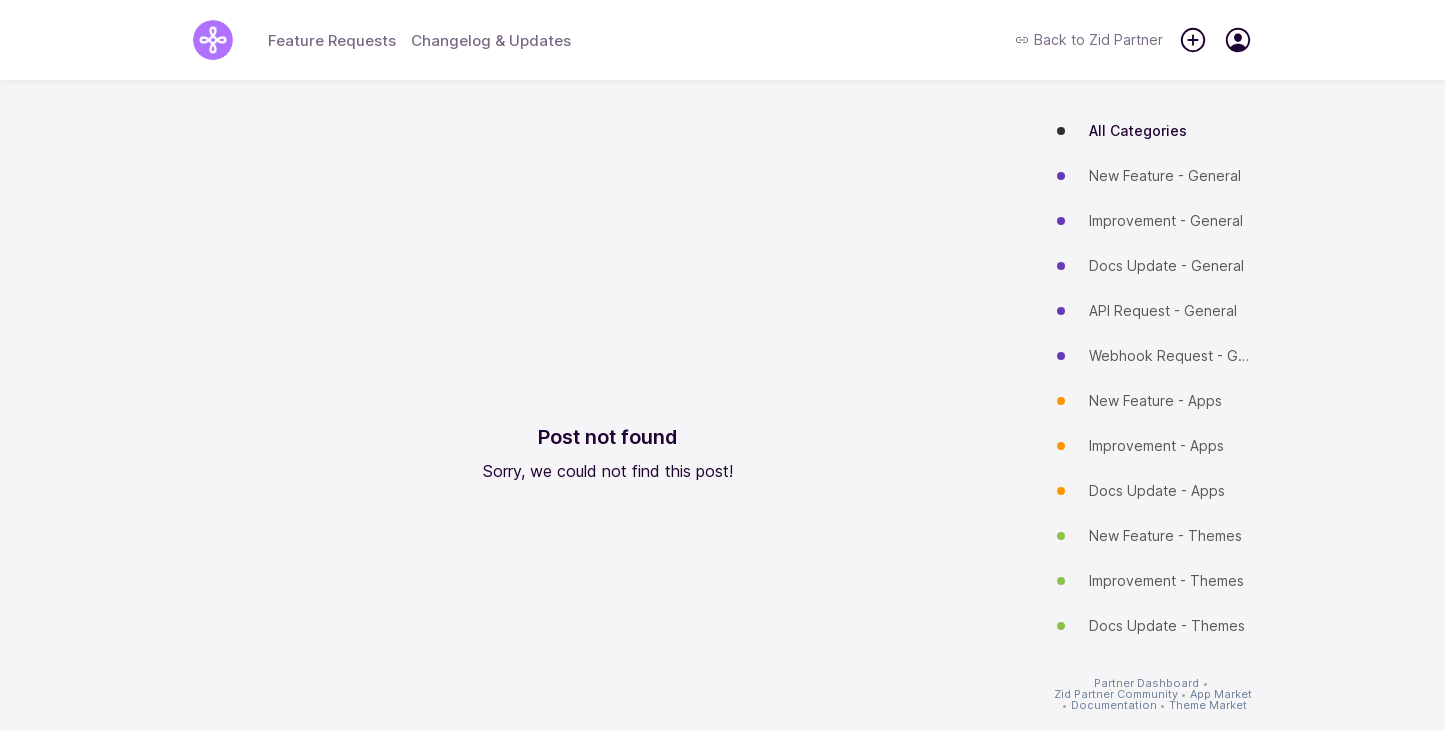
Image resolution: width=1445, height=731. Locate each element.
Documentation (1114, 705)
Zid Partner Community (1116, 694)
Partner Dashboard (1146, 683)
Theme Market (1208, 705)
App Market (1221, 694)
